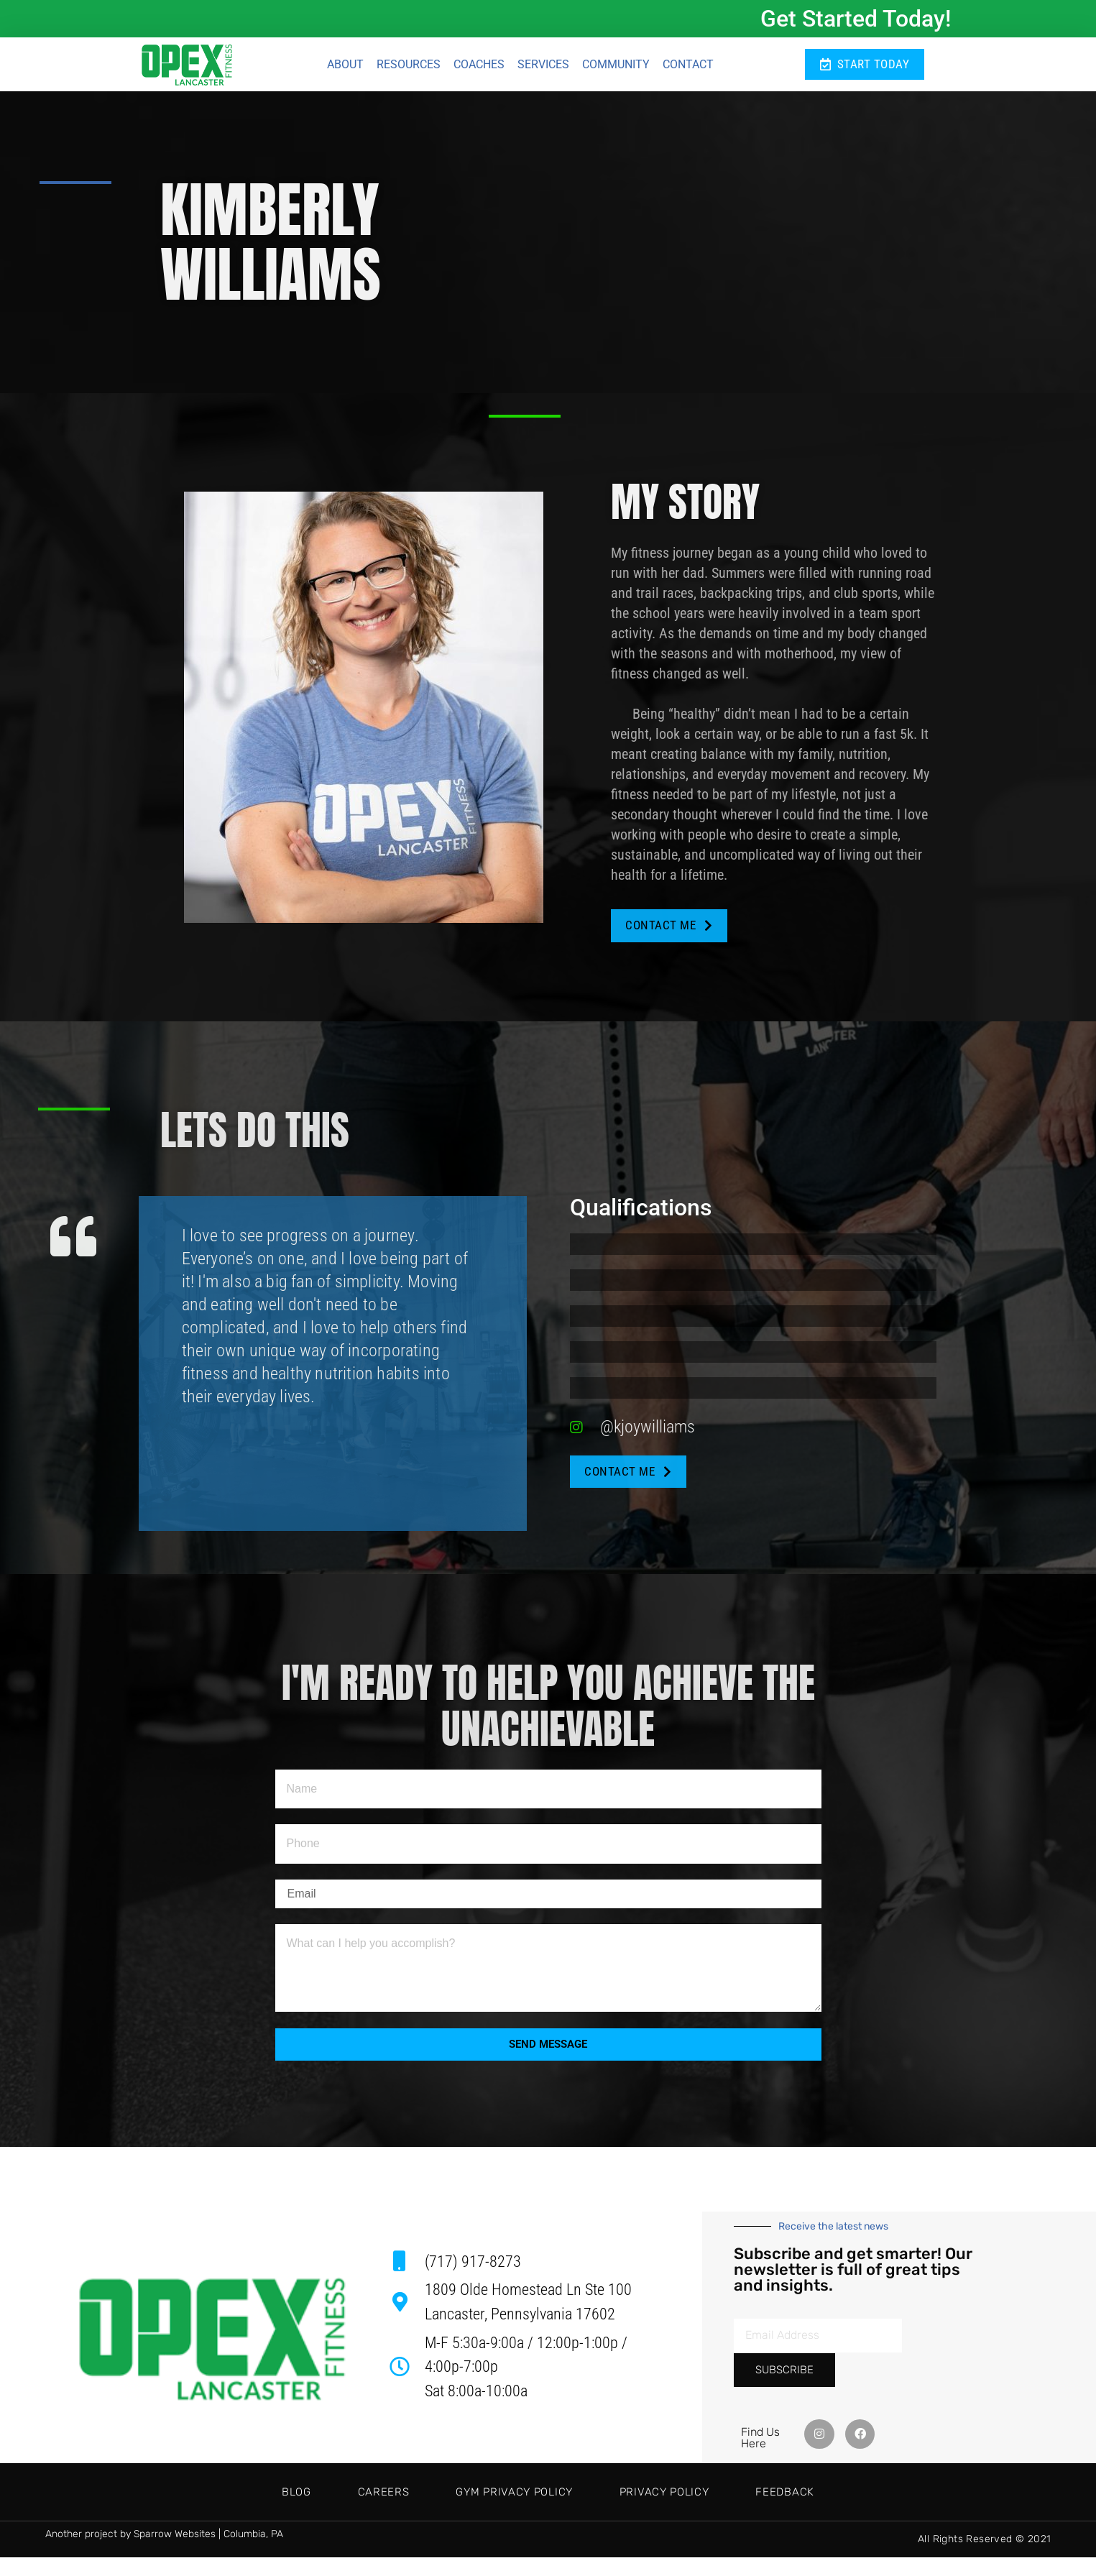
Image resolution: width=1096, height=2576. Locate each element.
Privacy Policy (695, 2510)
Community (616, 66)
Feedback (847, 2510)
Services (543, 66)
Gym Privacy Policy (514, 2510)
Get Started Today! (855, 18)
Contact (688, 66)
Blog (234, 2510)
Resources (409, 66)
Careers (352, 2510)
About (345, 66)
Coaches (479, 66)
